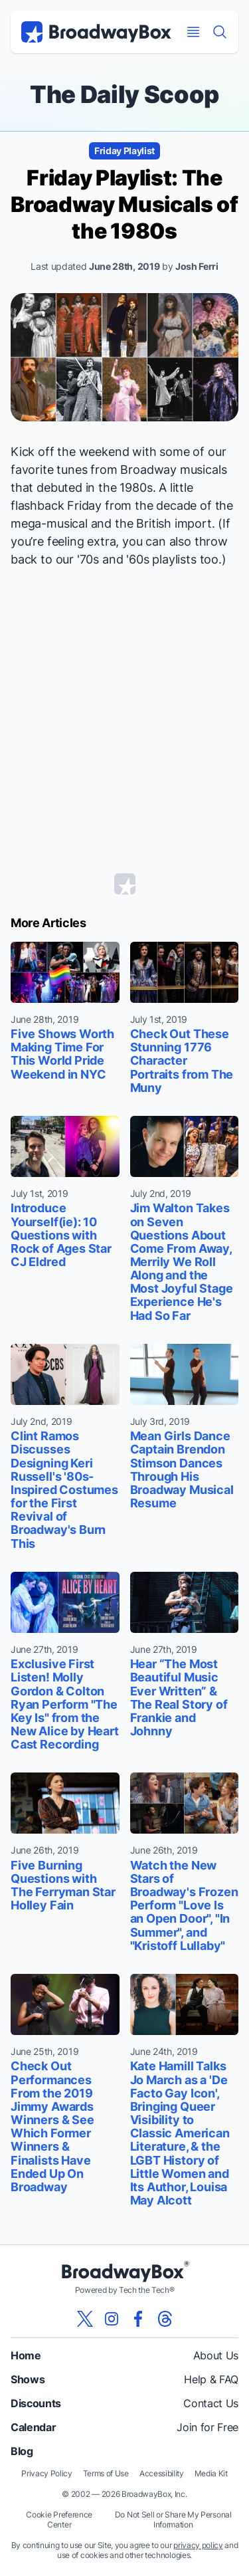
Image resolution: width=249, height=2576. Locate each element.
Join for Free (207, 2427)
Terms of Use (106, 2473)
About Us (215, 2355)
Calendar (33, 2427)
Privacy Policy (46, 2473)
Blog (22, 2451)
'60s (137, 559)
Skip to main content (124, 0)
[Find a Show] (220, 32)
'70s (88, 559)
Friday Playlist (124, 150)
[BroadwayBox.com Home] (96, 32)
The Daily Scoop (124, 94)
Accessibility (161, 2473)
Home (26, 2355)
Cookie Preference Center (59, 2519)
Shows (27, 2379)
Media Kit (211, 2473)
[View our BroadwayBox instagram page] (112, 2319)
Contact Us (210, 2403)
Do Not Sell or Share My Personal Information (173, 2519)
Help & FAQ (211, 2379)
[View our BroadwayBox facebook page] (138, 2319)
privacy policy (198, 2545)
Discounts (36, 2403)
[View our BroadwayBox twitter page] (85, 2319)
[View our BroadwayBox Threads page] (165, 2319)
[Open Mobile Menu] (193, 32)
